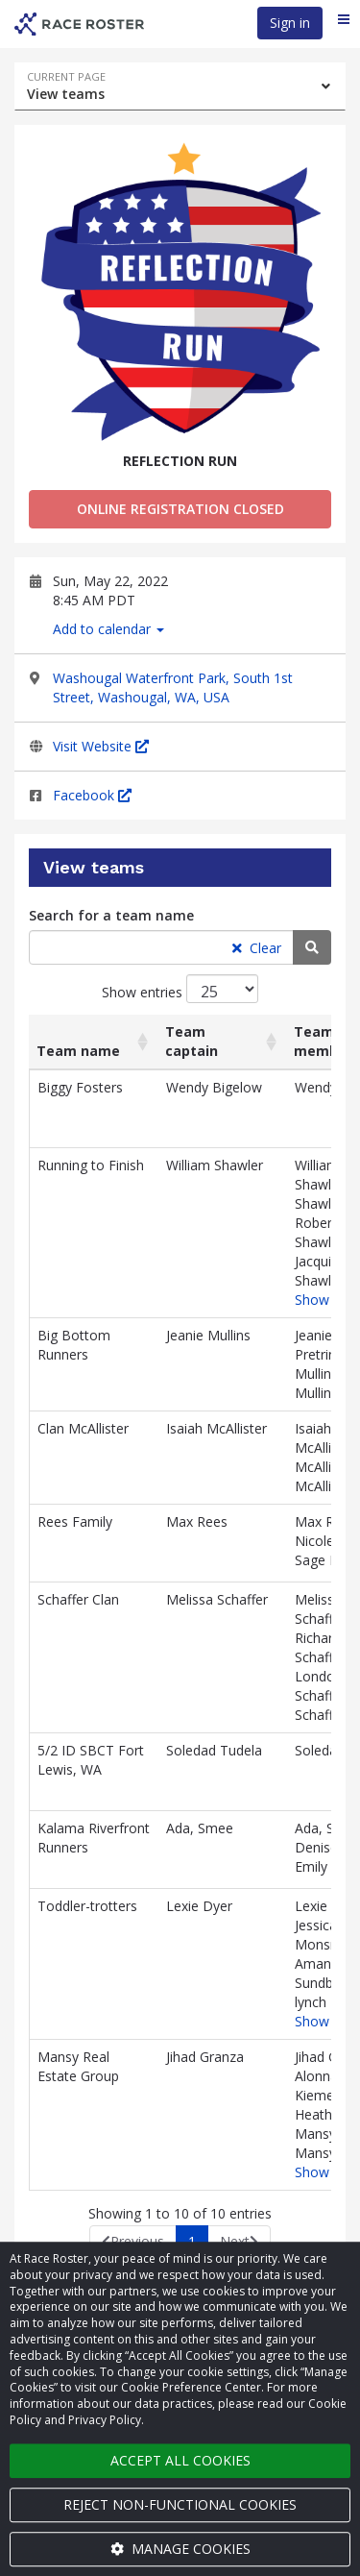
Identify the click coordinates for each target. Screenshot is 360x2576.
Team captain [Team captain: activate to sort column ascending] (191, 1041)
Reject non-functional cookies (180, 2504)
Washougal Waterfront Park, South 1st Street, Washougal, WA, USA (173, 687)
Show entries (180, 988)
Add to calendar (108, 629)
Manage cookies (180, 2548)
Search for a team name (111, 915)
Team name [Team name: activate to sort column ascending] (78, 1051)
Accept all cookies (180, 2460)
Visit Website (101, 746)
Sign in (290, 22)
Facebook (92, 795)
